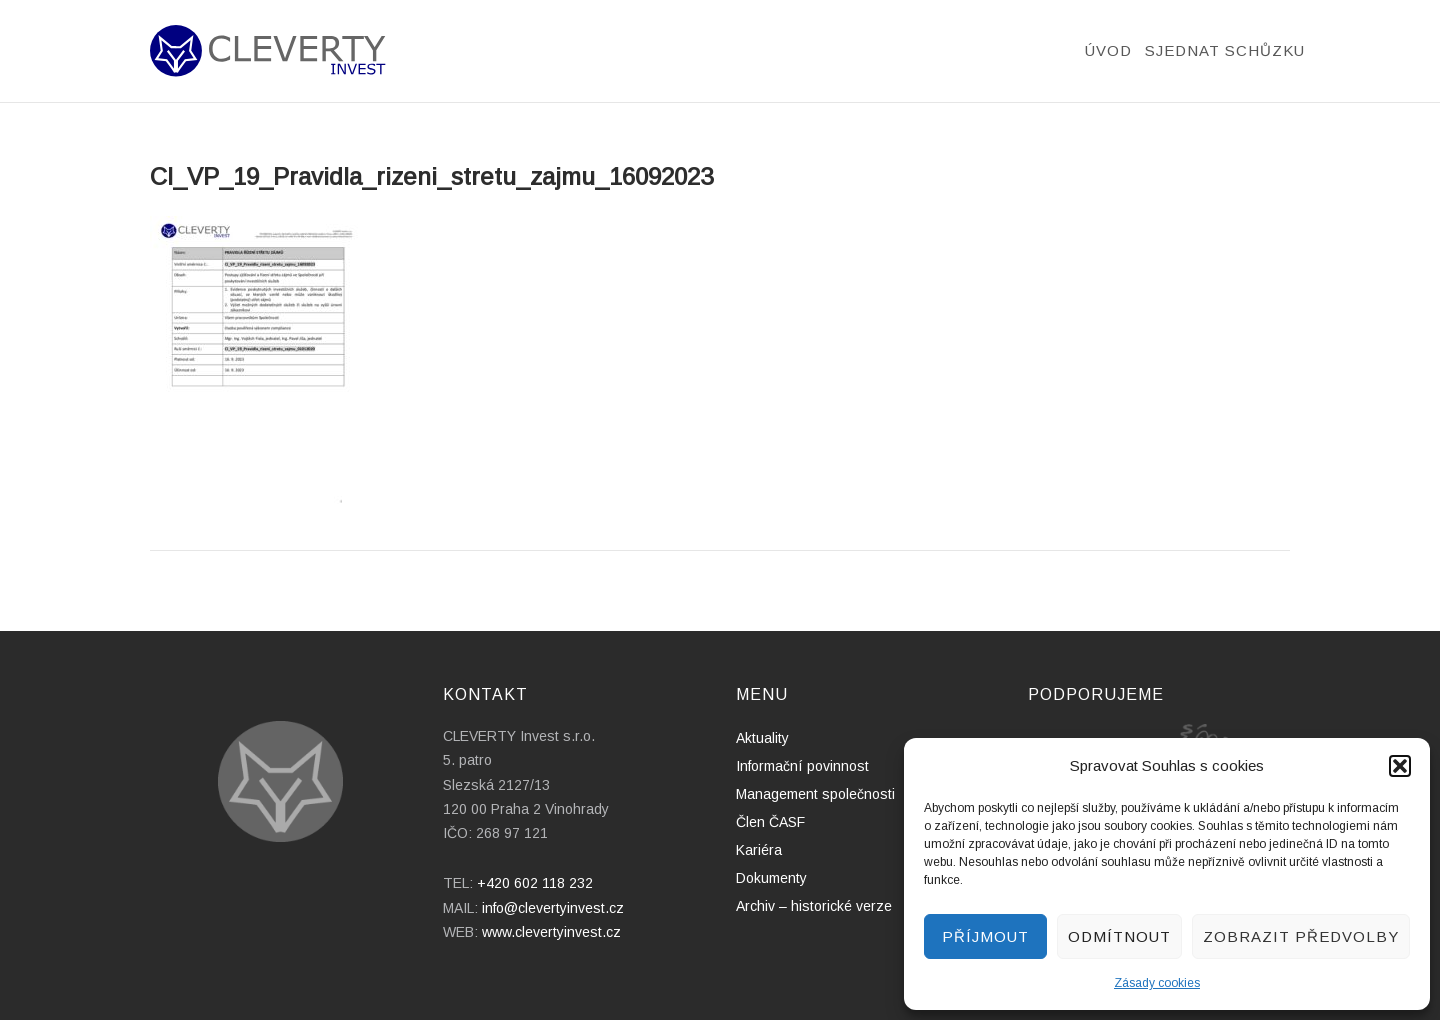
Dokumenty (771, 878)
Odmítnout (1119, 936)
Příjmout (985, 936)
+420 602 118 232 (535, 883)
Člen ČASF (770, 822)
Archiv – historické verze (814, 906)
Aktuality (762, 738)
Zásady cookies (1157, 983)
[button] (1400, 766)
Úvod (1108, 50)
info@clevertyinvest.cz (553, 908)
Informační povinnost (802, 766)
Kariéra (759, 850)
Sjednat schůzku (1225, 50)
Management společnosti (815, 794)
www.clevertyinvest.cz (551, 932)
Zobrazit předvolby (1301, 936)
